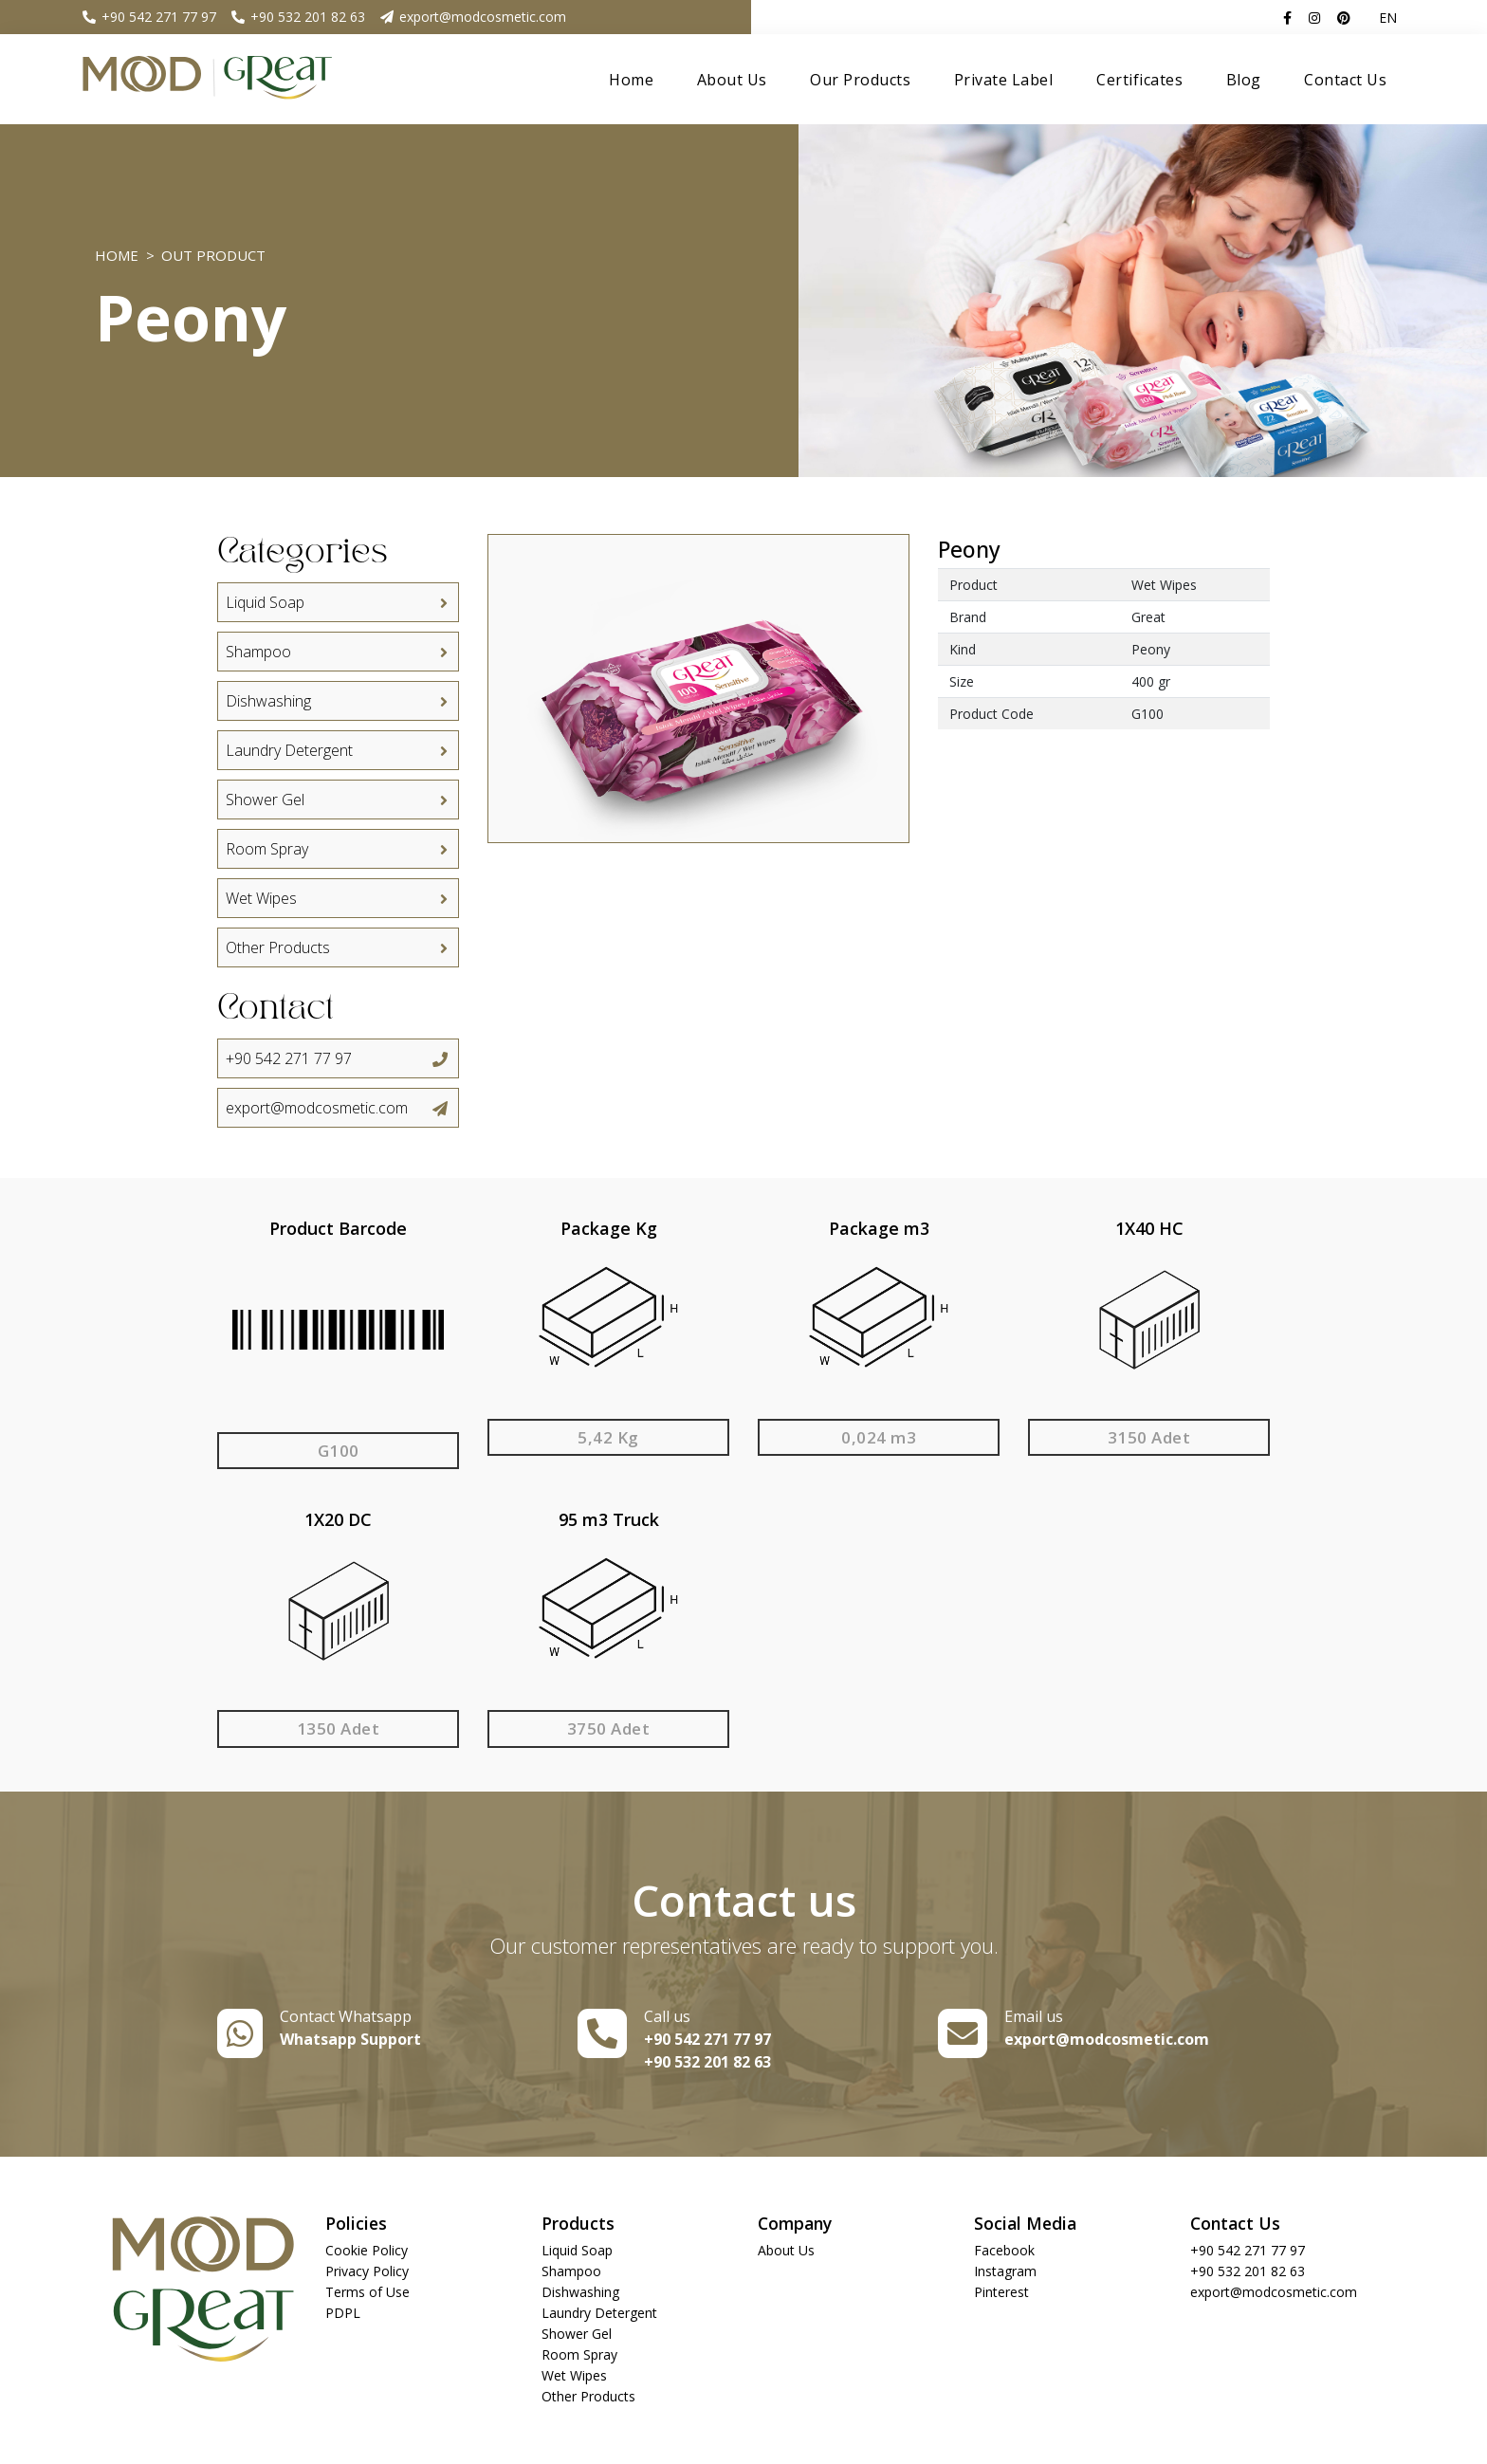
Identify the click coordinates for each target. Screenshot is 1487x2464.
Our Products (860, 79)
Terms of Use (367, 2292)
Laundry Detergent (338, 750)
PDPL (342, 2313)
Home (631, 79)
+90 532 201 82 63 (297, 17)
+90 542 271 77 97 (148, 17)
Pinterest (1001, 2292)
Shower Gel (338, 799)
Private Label (1004, 79)
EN (1388, 18)
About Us (732, 79)
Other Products (338, 947)
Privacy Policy (367, 2271)
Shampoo (338, 651)
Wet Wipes (338, 898)
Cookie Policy (366, 2250)
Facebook (1004, 2250)
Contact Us (1345, 79)
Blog (1243, 79)
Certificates (1139, 79)
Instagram (1005, 2271)
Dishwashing (338, 700)
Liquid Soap (338, 602)
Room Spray (338, 848)
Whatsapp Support (350, 2039)
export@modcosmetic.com (472, 17)
